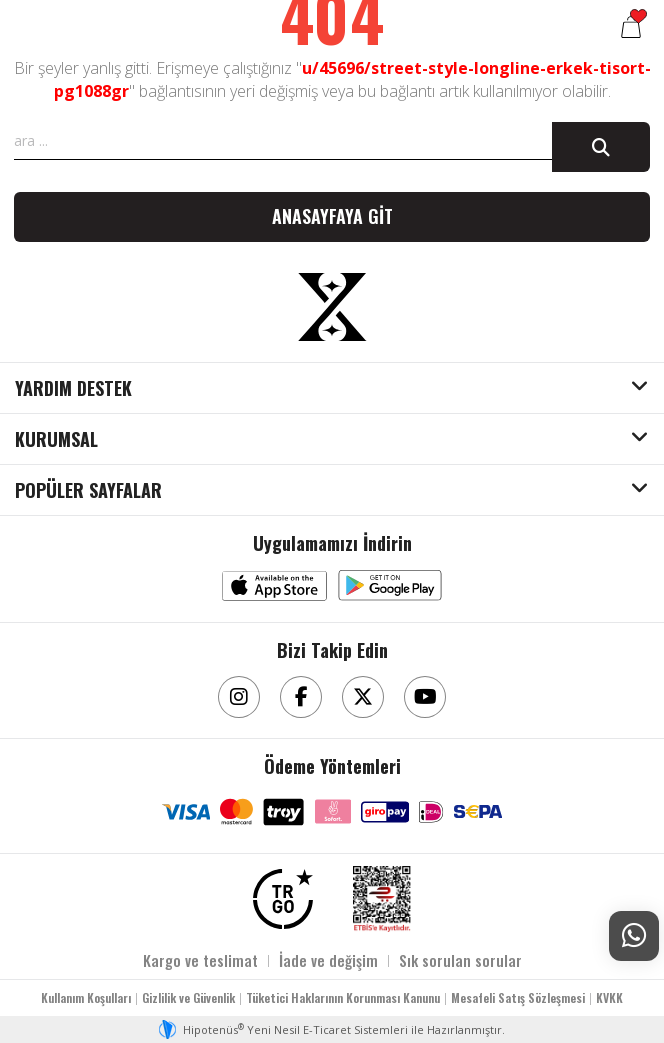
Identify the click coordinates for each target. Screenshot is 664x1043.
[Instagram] (239, 697)
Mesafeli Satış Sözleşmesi (518, 997)
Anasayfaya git (332, 216)
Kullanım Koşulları (86, 997)
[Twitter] (363, 697)
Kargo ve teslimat (200, 960)
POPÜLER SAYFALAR (88, 491)
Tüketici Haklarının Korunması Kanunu (343, 997)
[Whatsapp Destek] (634, 936)
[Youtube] (425, 697)
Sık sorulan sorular (460, 960)
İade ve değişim (328, 960)
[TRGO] (283, 899)
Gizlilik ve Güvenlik (188, 997)
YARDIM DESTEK (73, 389)
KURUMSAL (56, 440)
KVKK (609, 997)
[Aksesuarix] (332, 307)
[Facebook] (301, 697)
